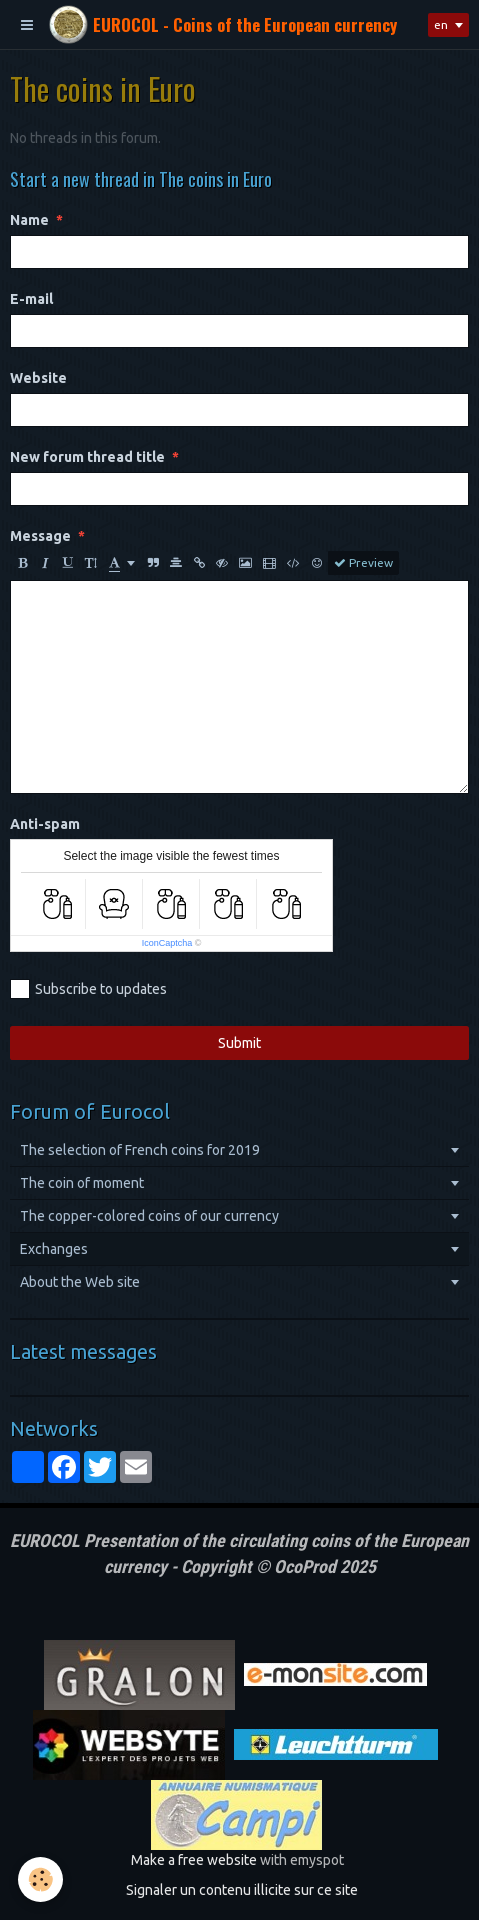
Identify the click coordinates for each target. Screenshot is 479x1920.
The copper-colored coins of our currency (149, 1216)
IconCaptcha (167, 943)
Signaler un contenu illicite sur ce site (242, 1890)
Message (40, 536)
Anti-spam (45, 824)
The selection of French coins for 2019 (140, 1150)
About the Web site (80, 1282)
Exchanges (54, 1249)
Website (38, 378)
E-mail (31, 299)
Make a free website (194, 1860)
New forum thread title (87, 457)
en (441, 24)
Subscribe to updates (88, 989)
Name (29, 220)
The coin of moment (82, 1183)
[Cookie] (40, 1879)
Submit (239, 1043)
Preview (363, 563)
